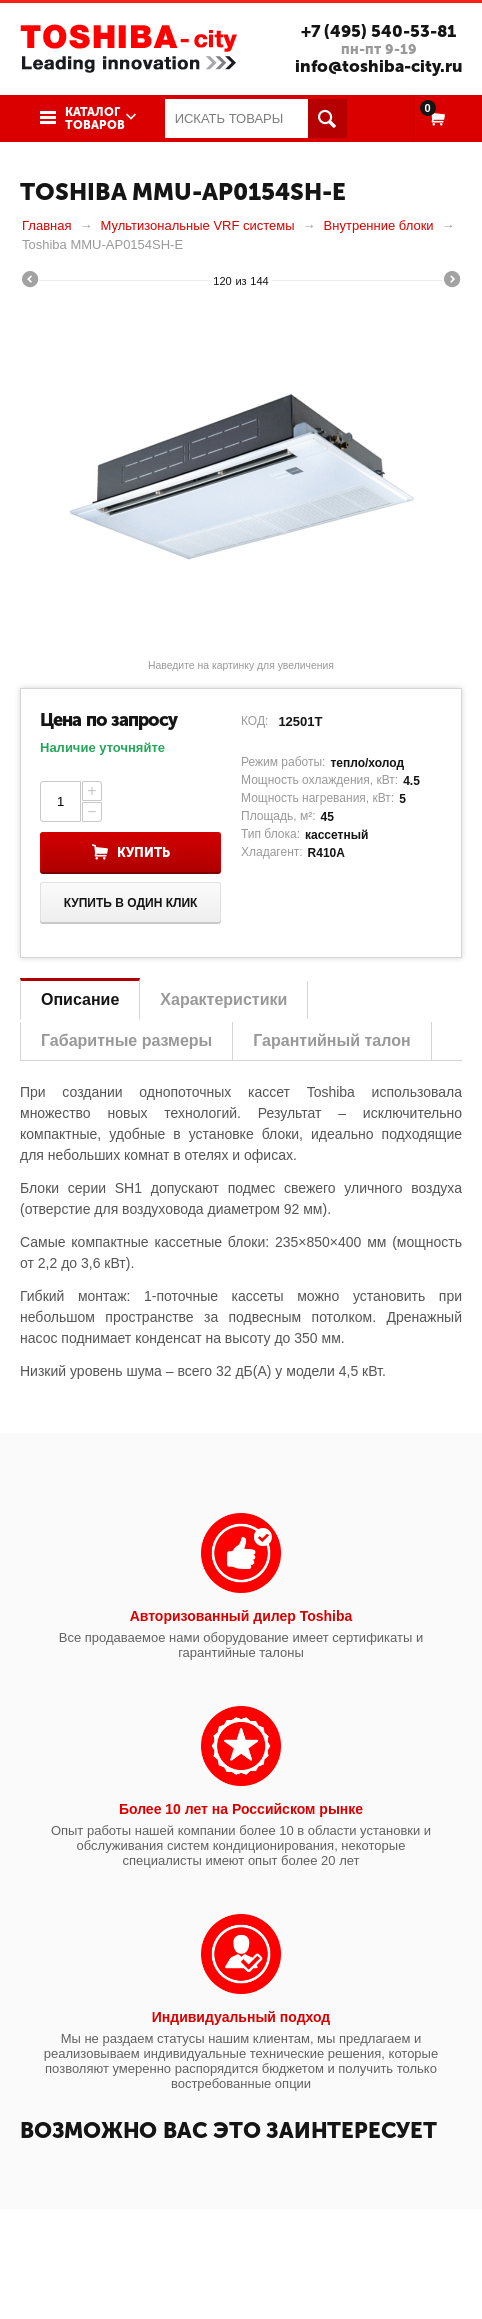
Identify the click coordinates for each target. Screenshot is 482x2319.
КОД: (254, 721)
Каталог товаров (95, 118)
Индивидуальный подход (241, 2017)
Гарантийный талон (331, 1040)
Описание (80, 999)
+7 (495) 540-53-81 (377, 31)
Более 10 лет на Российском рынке (241, 1809)
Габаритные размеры (126, 1040)
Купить (143, 852)
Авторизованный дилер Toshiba (241, 1616)
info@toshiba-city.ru (377, 66)
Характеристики (223, 999)
